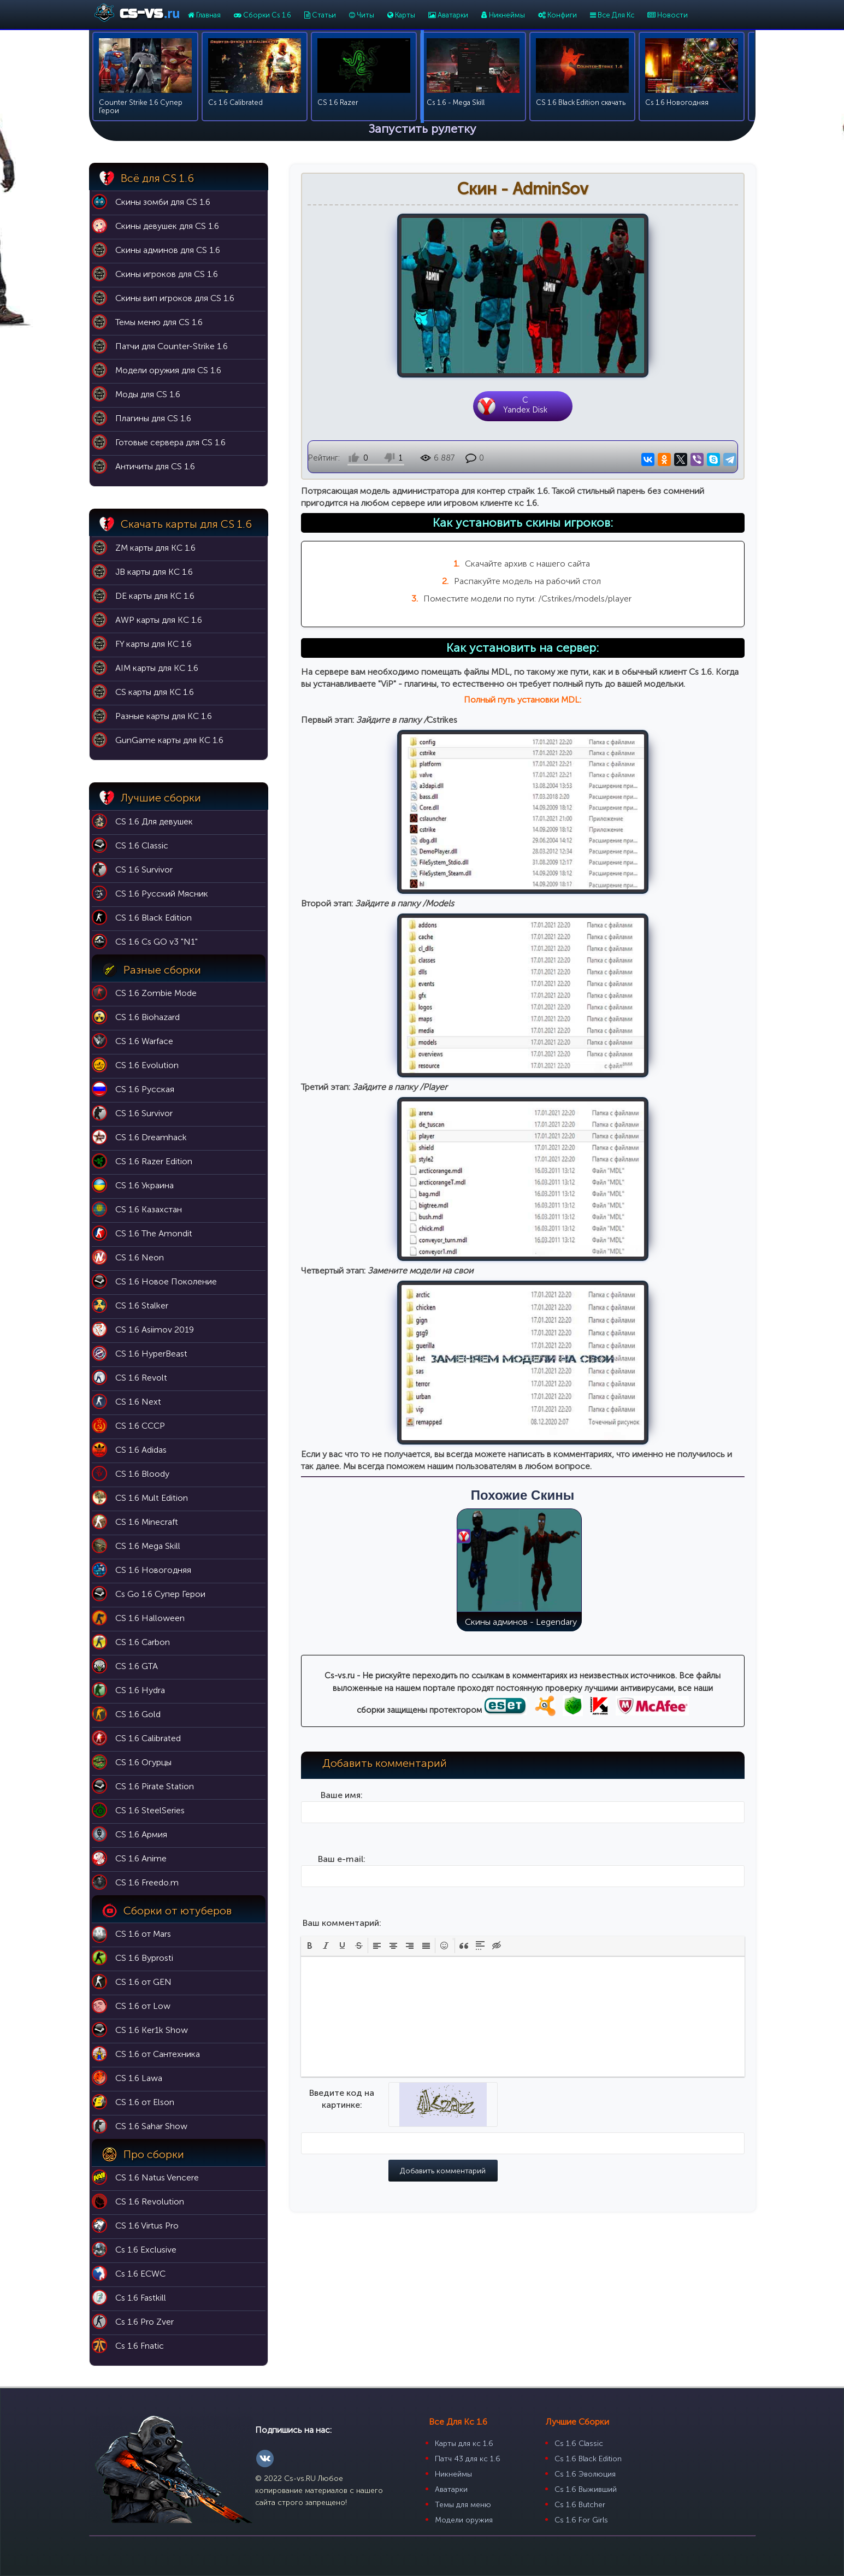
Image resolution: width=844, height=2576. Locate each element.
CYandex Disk (525, 406)
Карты (401, 15)
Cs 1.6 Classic (578, 2443)
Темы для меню (463, 2504)
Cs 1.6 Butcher (579, 2504)
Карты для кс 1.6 (464, 2443)
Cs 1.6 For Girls (581, 2520)
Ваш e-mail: (341, 1871)
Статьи (320, 15)
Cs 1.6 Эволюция (585, 2474)
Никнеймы (503, 15)
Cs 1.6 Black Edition (588, 2458)
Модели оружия (464, 2520)
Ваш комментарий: (342, 1935)
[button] (309, 1958)
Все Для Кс (612, 15)
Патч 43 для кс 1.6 (467, 2458)
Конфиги (557, 15)
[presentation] (310, 1958)
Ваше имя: (342, 1807)
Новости (667, 15)
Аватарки (448, 15)
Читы (361, 15)
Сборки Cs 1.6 (262, 15)
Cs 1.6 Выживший (585, 2489)
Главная (204, 15)
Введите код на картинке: (341, 2111)
